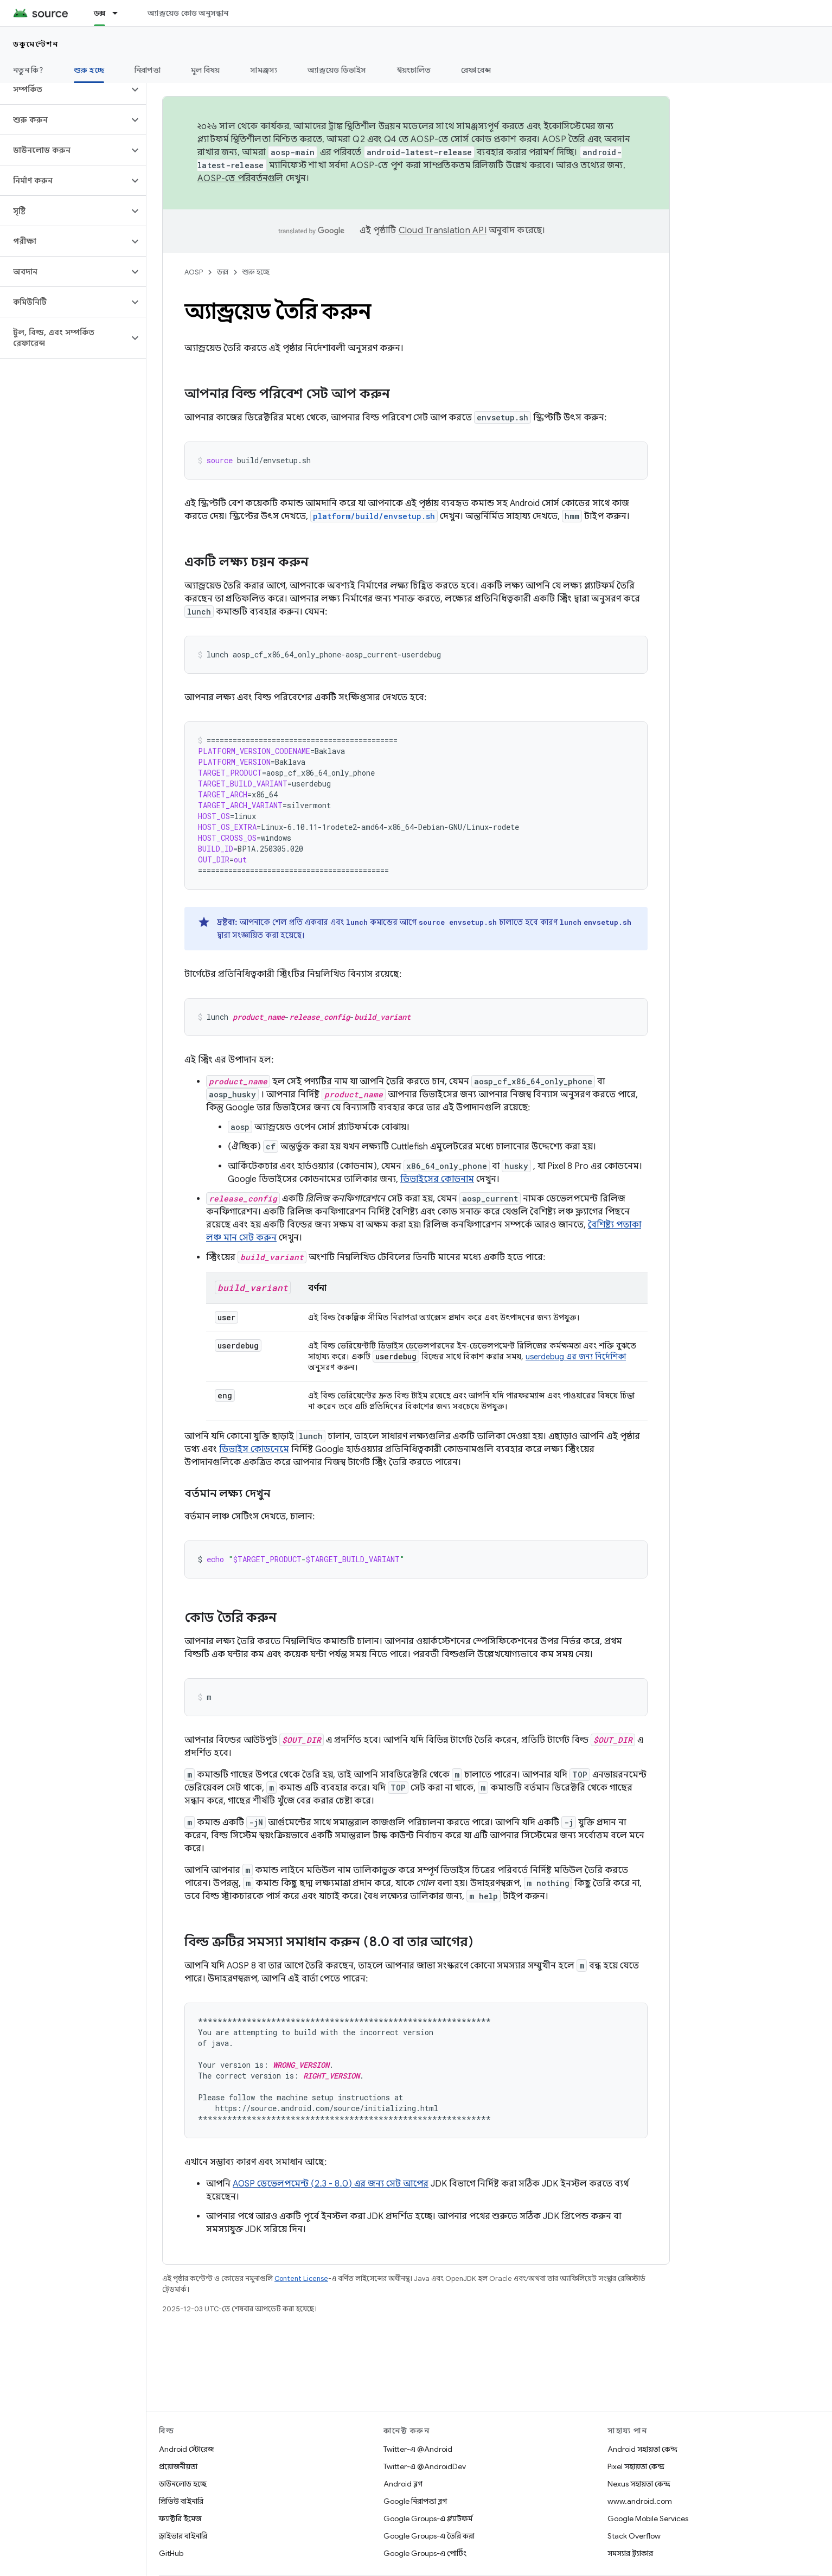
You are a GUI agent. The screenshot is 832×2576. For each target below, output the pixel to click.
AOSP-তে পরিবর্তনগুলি (240, 178)
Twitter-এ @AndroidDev (424, 2466)
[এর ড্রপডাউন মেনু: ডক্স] (120, 13)
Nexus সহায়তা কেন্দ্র (638, 2484)
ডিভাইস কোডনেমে (254, 1449)
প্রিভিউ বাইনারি (181, 2501)
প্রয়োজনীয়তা (178, 2466)
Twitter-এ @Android (417, 2449)
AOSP (193, 272)
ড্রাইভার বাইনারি (183, 2536)
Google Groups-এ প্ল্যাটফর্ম (427, 2518)
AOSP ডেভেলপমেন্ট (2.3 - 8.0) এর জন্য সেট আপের (330, 2183)
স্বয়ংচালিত (414, 70)
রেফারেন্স (476, 70)
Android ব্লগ (403, 2484)
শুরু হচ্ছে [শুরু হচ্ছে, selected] (89, 70)
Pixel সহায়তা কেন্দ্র (635, 2466)
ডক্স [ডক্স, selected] (100, 13)
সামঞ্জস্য (263, 70)
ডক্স (222, 272)
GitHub (171, 2553)
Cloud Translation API (443, 230)
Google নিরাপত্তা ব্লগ (415, 2501)
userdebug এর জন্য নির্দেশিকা (576, 1356)
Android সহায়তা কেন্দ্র (642, 2449)
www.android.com (639, 2501)
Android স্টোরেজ (186, 2449)
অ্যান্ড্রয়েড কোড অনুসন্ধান (188, 13)
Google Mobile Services (647, 2518)
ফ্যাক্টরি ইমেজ (180, 2518)
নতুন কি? (28, 70)
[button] (64, 89)
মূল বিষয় (205, 70)
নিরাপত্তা (148, 70)
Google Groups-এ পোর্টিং (424, 2553)
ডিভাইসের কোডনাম (437, 1179)
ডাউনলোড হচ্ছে (183, 2484)
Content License (301, 2278)
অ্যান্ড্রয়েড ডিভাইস (337, 70)
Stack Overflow (634, 2536)
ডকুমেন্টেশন (35, 44)
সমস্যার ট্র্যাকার (630, 2553)
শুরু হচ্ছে (256, 272)
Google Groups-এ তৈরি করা (429, 2536)
